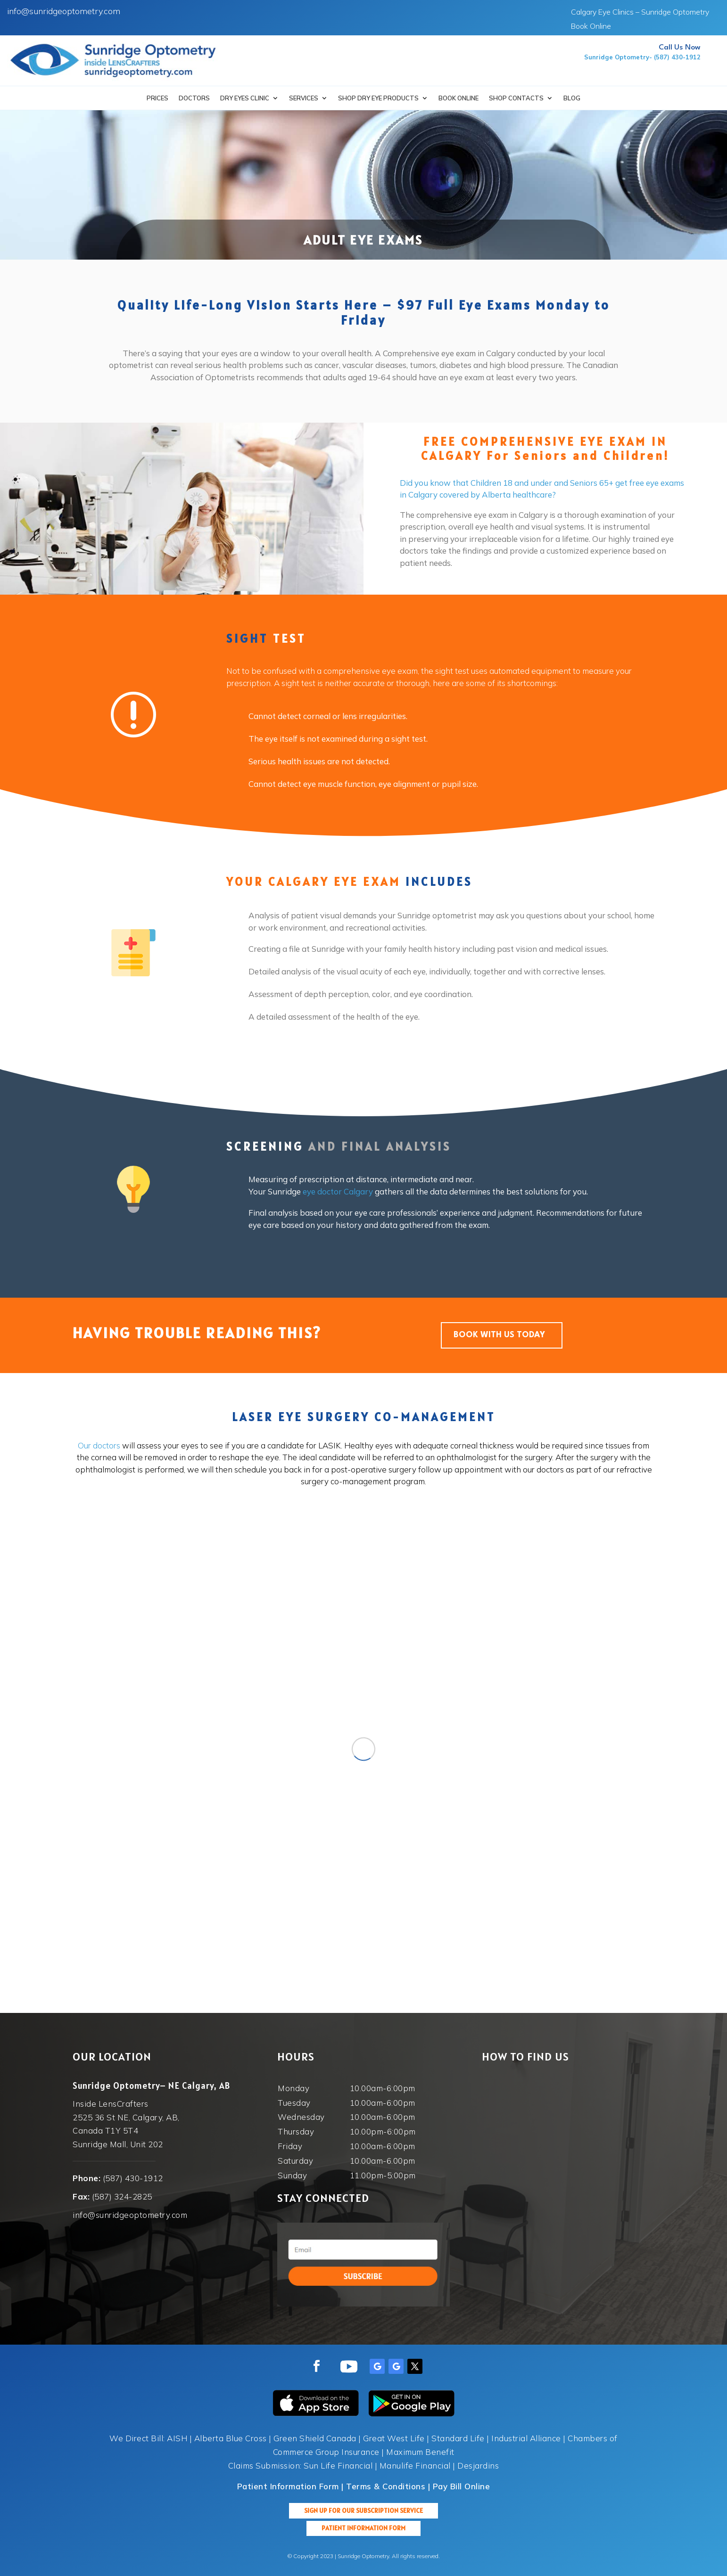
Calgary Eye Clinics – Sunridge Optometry (640, 12)
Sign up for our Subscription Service (363, 2510)
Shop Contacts (516, 98)
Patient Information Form (363, 2528)
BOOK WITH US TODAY (499, 1335)
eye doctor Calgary (338, 1191)
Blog (571, 98)
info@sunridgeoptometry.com (63, 11)
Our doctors (99, 1445)
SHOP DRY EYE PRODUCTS (378, 98)
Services (303, 98)
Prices (157, 98)
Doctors (194, 98)
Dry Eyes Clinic (244, 98)
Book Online (591, 27)
